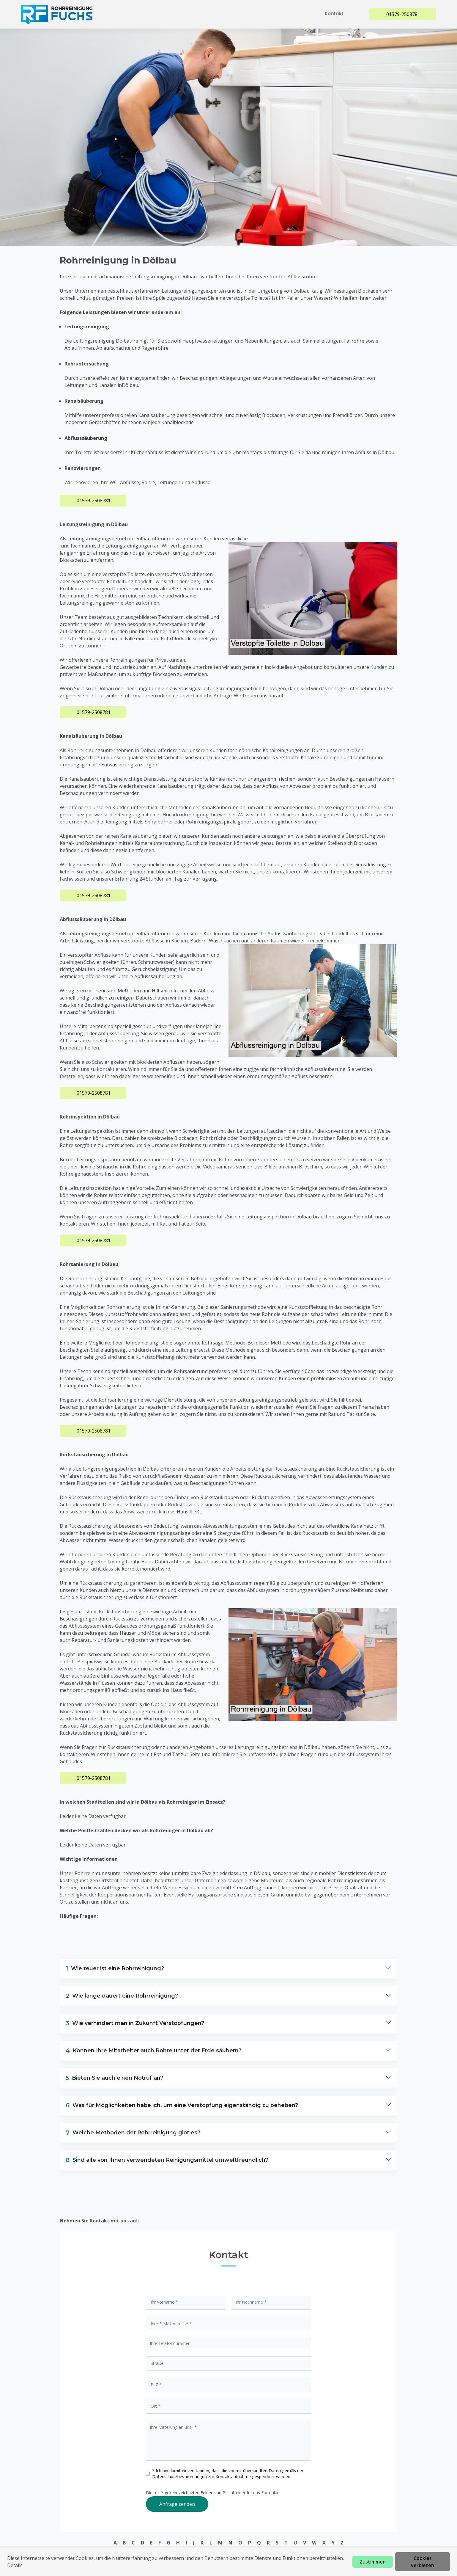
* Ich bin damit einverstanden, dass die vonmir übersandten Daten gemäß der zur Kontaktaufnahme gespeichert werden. (227, 2473)
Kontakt (335, 13)
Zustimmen (373, 2561)
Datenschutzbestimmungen (180, 2476)
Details (15, 2565)
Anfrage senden (177, 2504)
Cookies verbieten (422, 2562)
